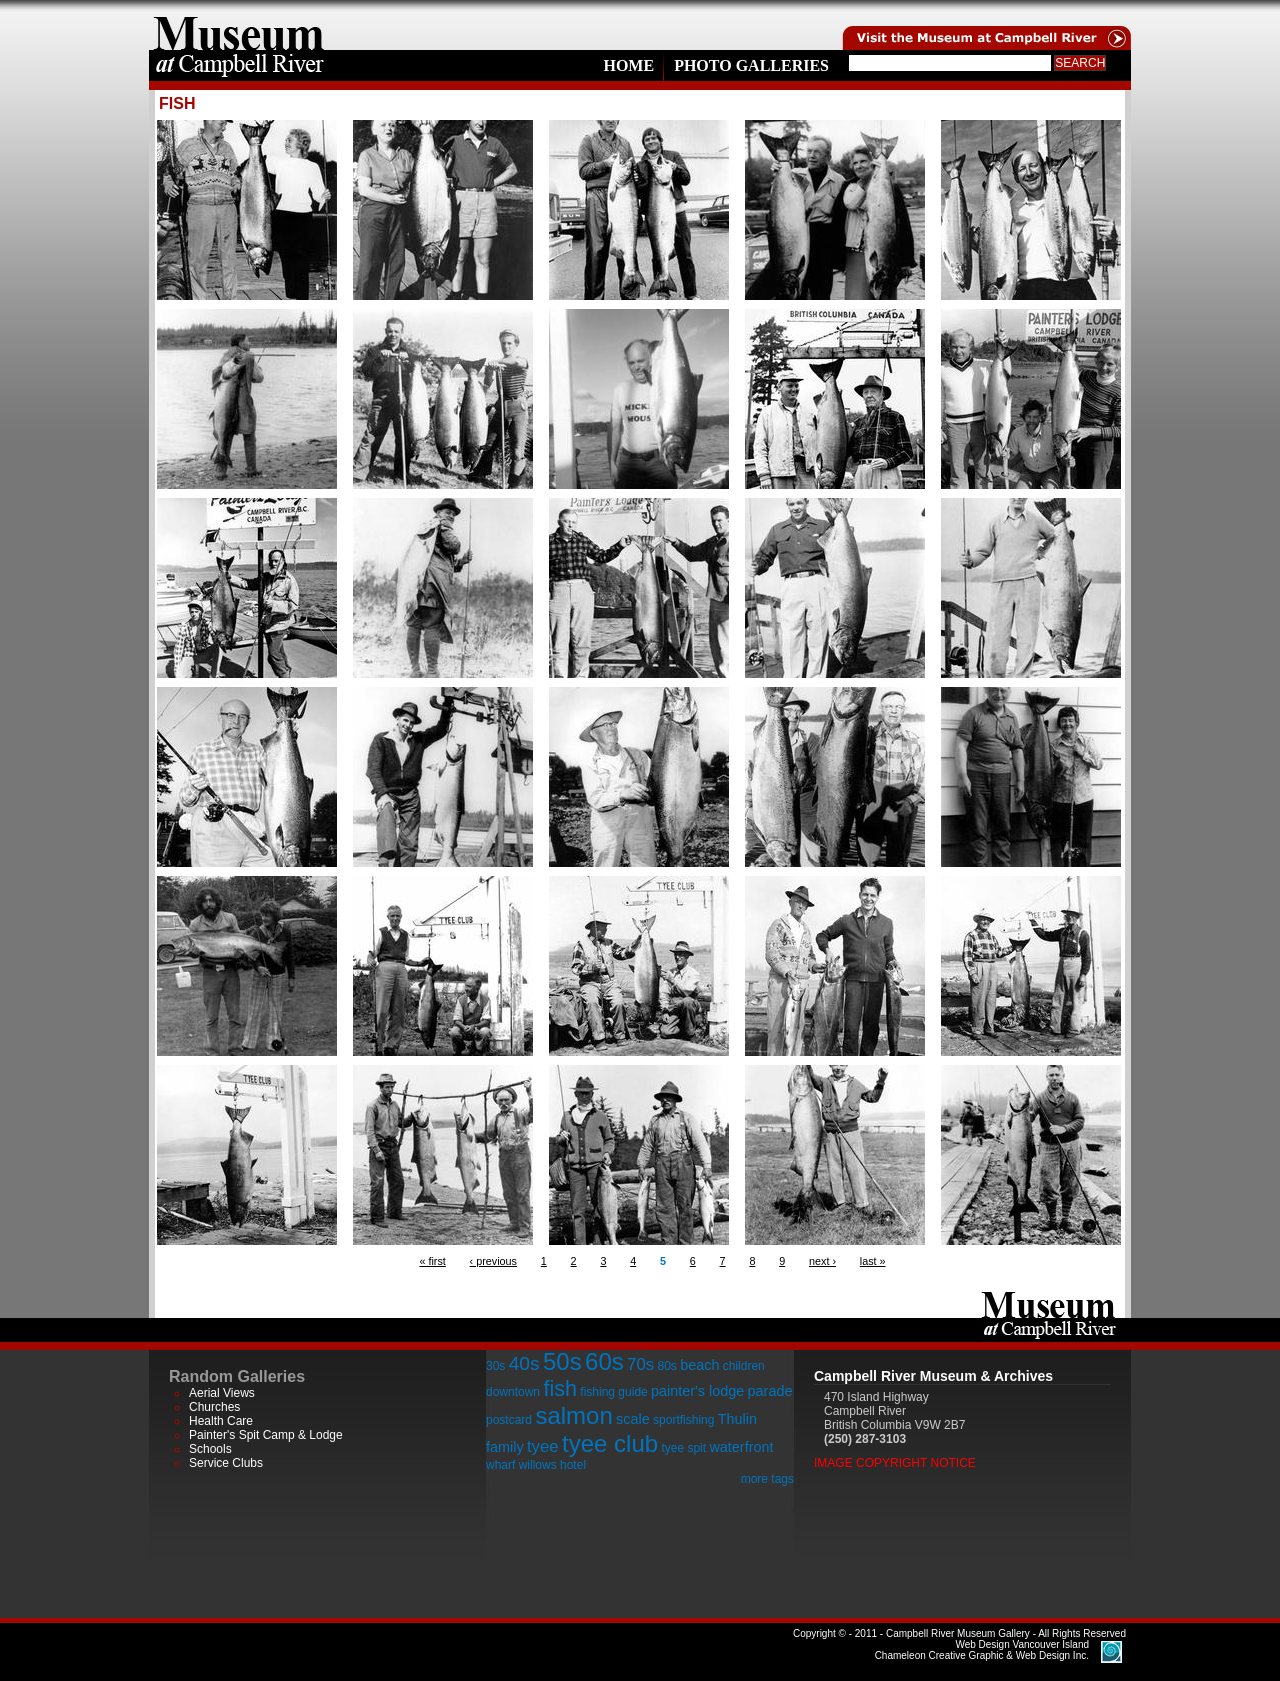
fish (560, 1388)
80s (666, 1366)
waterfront (741, 1447)
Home (628, 65)
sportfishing (683, 1420)
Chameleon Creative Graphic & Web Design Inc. (982, 1650)
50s (562, 1361)
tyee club (610, 1443)
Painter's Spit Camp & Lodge (266, 1435)
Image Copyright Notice (895, 1463)
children (744, 1366)
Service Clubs (226, 1463)
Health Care (221, 1421)
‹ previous (493, 1261)
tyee (543, 1446)
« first (432, 1261)
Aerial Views (222, 1393)
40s (524, 1363)
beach (699, 1365)
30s (495, 1366)
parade (770, 1391)
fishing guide (613, 1392)
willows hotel (552, 1465)
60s (604, 1361)
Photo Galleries (751, 65)
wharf (500, 1465)
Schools (210, 1449)
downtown (513, 1392)
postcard (509, 1420)
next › (822, 1261)
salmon (573, 1415)
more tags (767, 1479)
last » (873, 1261)
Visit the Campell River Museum (985, 25)
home (239, 25)
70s (640, 1364)
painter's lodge (697, 1391)
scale (633, 1419)
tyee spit (683, 1448)
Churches (214, 1407)
